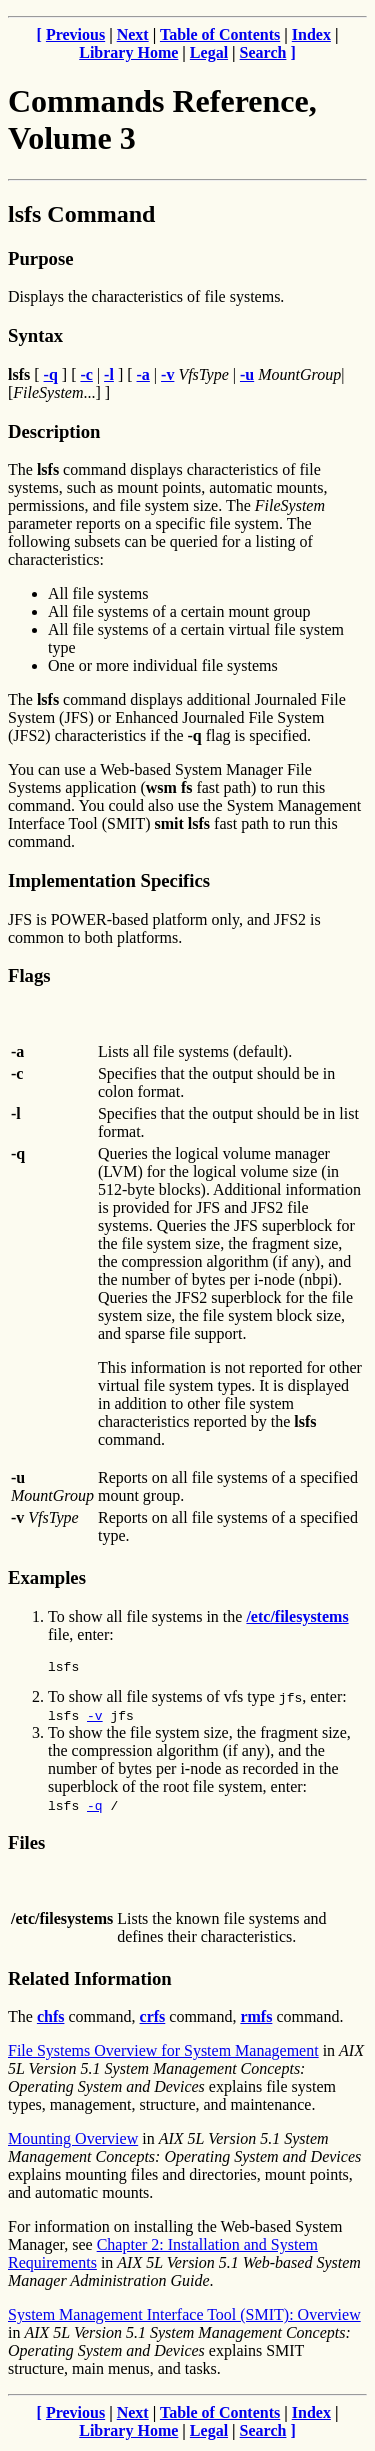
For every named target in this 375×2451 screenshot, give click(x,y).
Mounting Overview (73, 2141)
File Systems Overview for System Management (163, 2053)
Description (54, 431)
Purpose (40, 258)
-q (95, 1808)
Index (311, 34)
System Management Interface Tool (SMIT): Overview (184, 2317)
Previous (75, 34)
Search (263, 52)
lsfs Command (81, 214)
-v (95, 1718)
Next (133, 34)
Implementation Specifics (109, 880)
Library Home (128, 52)
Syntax (35, 335)
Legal (209, 52)
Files (26, 1845)
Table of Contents (220, 34)
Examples (47, 1577)
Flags (29, 975)
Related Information (90, 1981)
